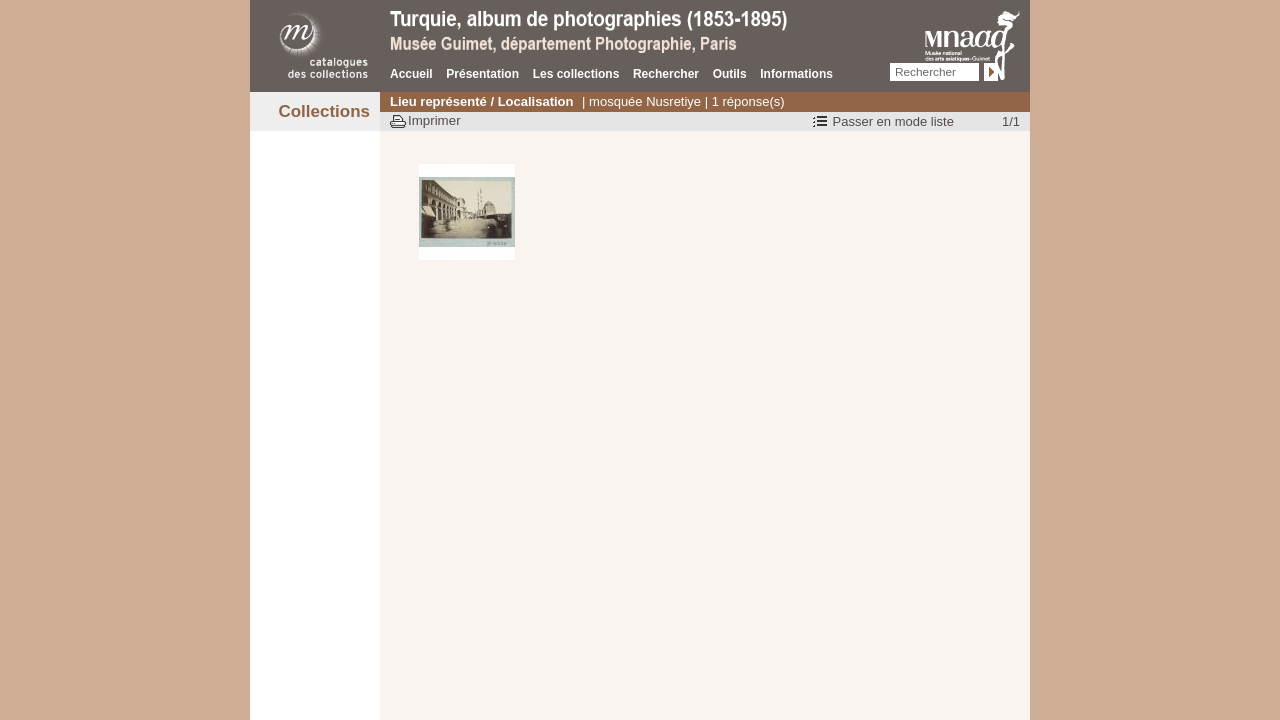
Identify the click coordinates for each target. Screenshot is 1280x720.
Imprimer (434, 120)
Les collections (576, 74)
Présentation (482, 74)
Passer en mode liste (893, 121)
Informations (796, 74)
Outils (730, 74)
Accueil (411, 74)
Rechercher (666, 74)
